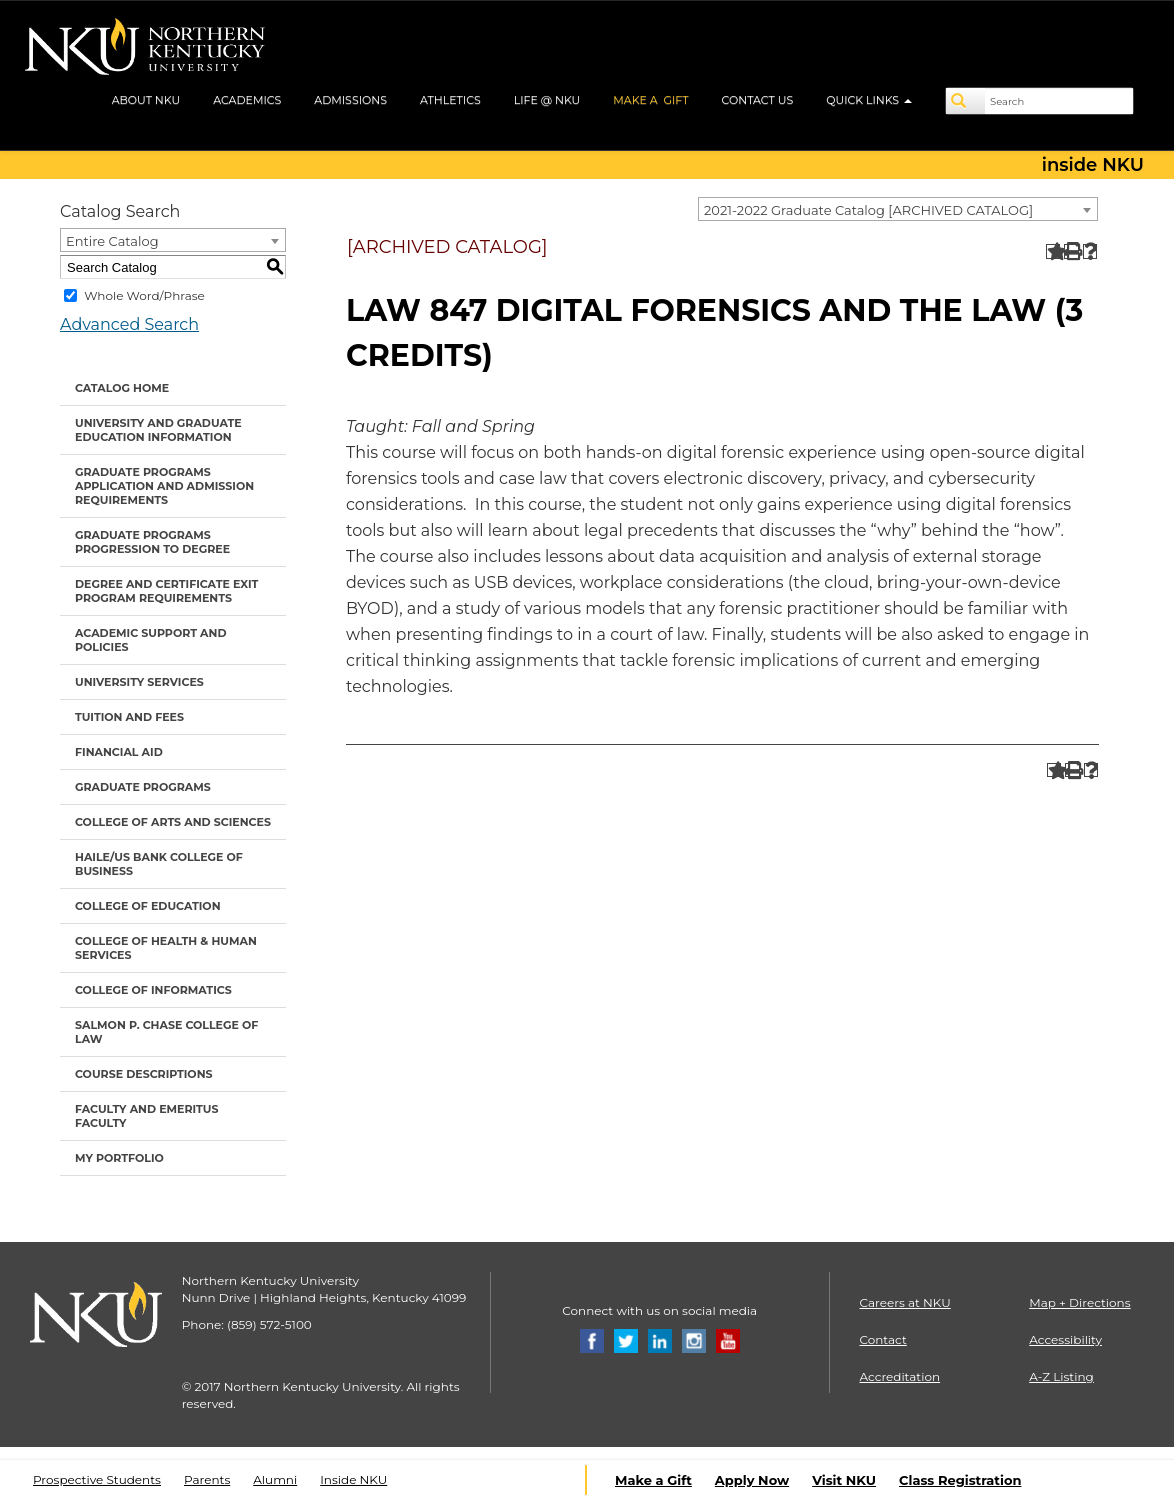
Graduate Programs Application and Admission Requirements (164, 486)
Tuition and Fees (129, 717)
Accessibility (1065, 1339)
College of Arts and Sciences (173, 822)
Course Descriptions (144, 1074)
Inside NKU (353, 1479)
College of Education (148, 906)
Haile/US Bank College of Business (159, 864)
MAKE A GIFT (650, 100)
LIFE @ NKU (547, 100)
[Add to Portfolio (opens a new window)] (1053, 251)
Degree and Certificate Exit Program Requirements (166, 591)
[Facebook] (592, 1339)
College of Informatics (153, 990)
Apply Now (752, 1480)
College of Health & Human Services (166, 948)
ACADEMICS (247, 100)
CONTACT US (758, 100)
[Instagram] (694, 1339)
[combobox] (898, 209)
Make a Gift (653, 1480)
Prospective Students (97, 1479)
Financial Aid (119, 752)
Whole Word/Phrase (144, 295)
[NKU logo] (145, 50)
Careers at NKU (905, 1302)
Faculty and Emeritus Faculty (146, 1116)
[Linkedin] (660, 1339)
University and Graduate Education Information (158, 430)
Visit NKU (844, 1480)
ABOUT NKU (146, 100)
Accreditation (900, 1376)
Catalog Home (122, 388)
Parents (207, 1479)
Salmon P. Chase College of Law (166, 1032)
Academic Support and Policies (150, 640)
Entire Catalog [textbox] (112, 241)
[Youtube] (728, 1339)
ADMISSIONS (350, 100)
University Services (139, 682)
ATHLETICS (450, 100)
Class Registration (960, 1480)
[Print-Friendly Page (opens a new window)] (1071, 251)
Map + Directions (1079, 1302)
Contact (883, 1339)
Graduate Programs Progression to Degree (152, 542)
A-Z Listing (1061, 1376)
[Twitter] (626, 1339)
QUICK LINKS (869, 100)
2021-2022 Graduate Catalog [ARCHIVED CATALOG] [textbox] (868, 210)
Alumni (275, 1479)
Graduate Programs (143, 787)
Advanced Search (129, 324)
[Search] (966, 101)
